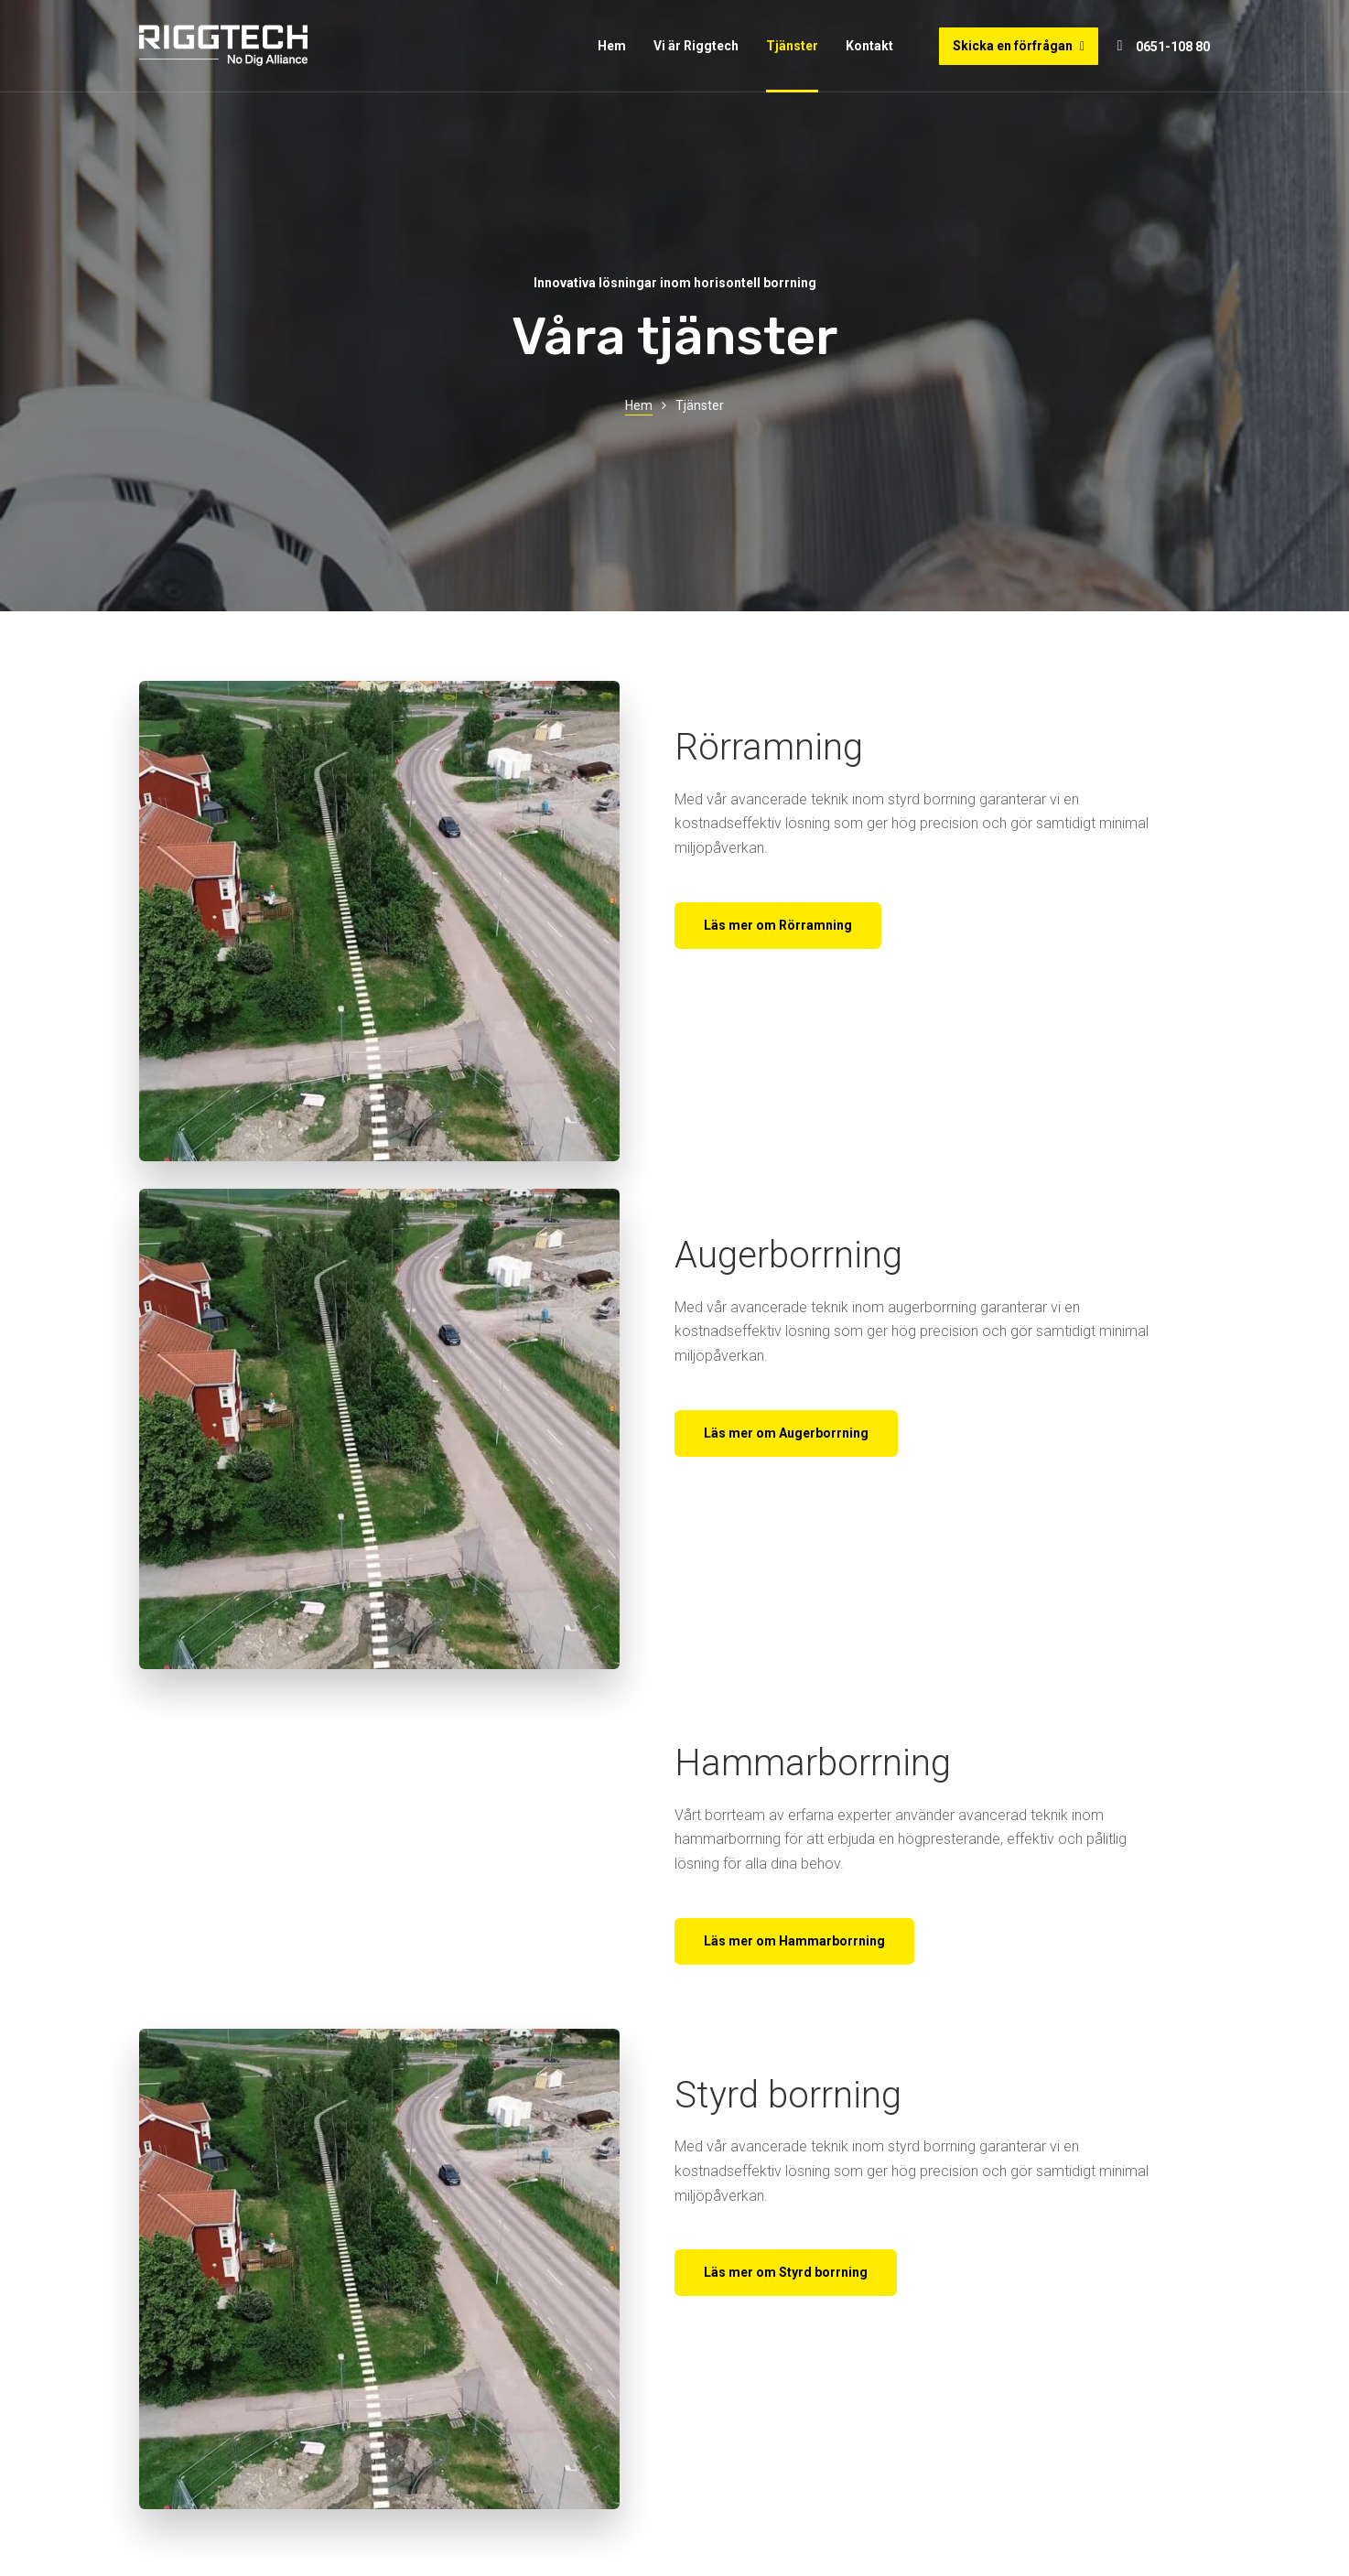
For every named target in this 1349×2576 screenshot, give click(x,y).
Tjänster (792, 45)
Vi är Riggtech (696, 45)
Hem (612, 45)
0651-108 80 (1173, 46)
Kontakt (869, 45)
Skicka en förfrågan (1019, 45)
